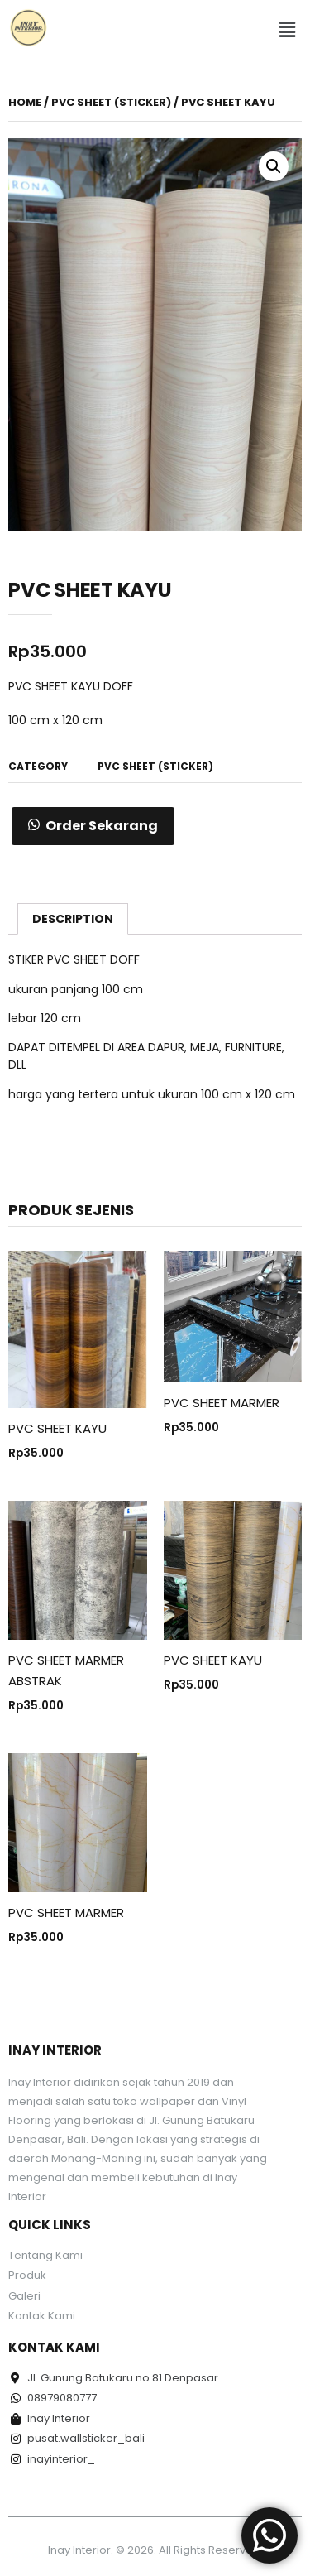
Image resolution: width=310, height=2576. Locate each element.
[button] (288, 30)
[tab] (72, 919)
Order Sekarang (101, 825)
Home (24, 102)
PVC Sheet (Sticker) (111, 102)
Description (72, 919)
